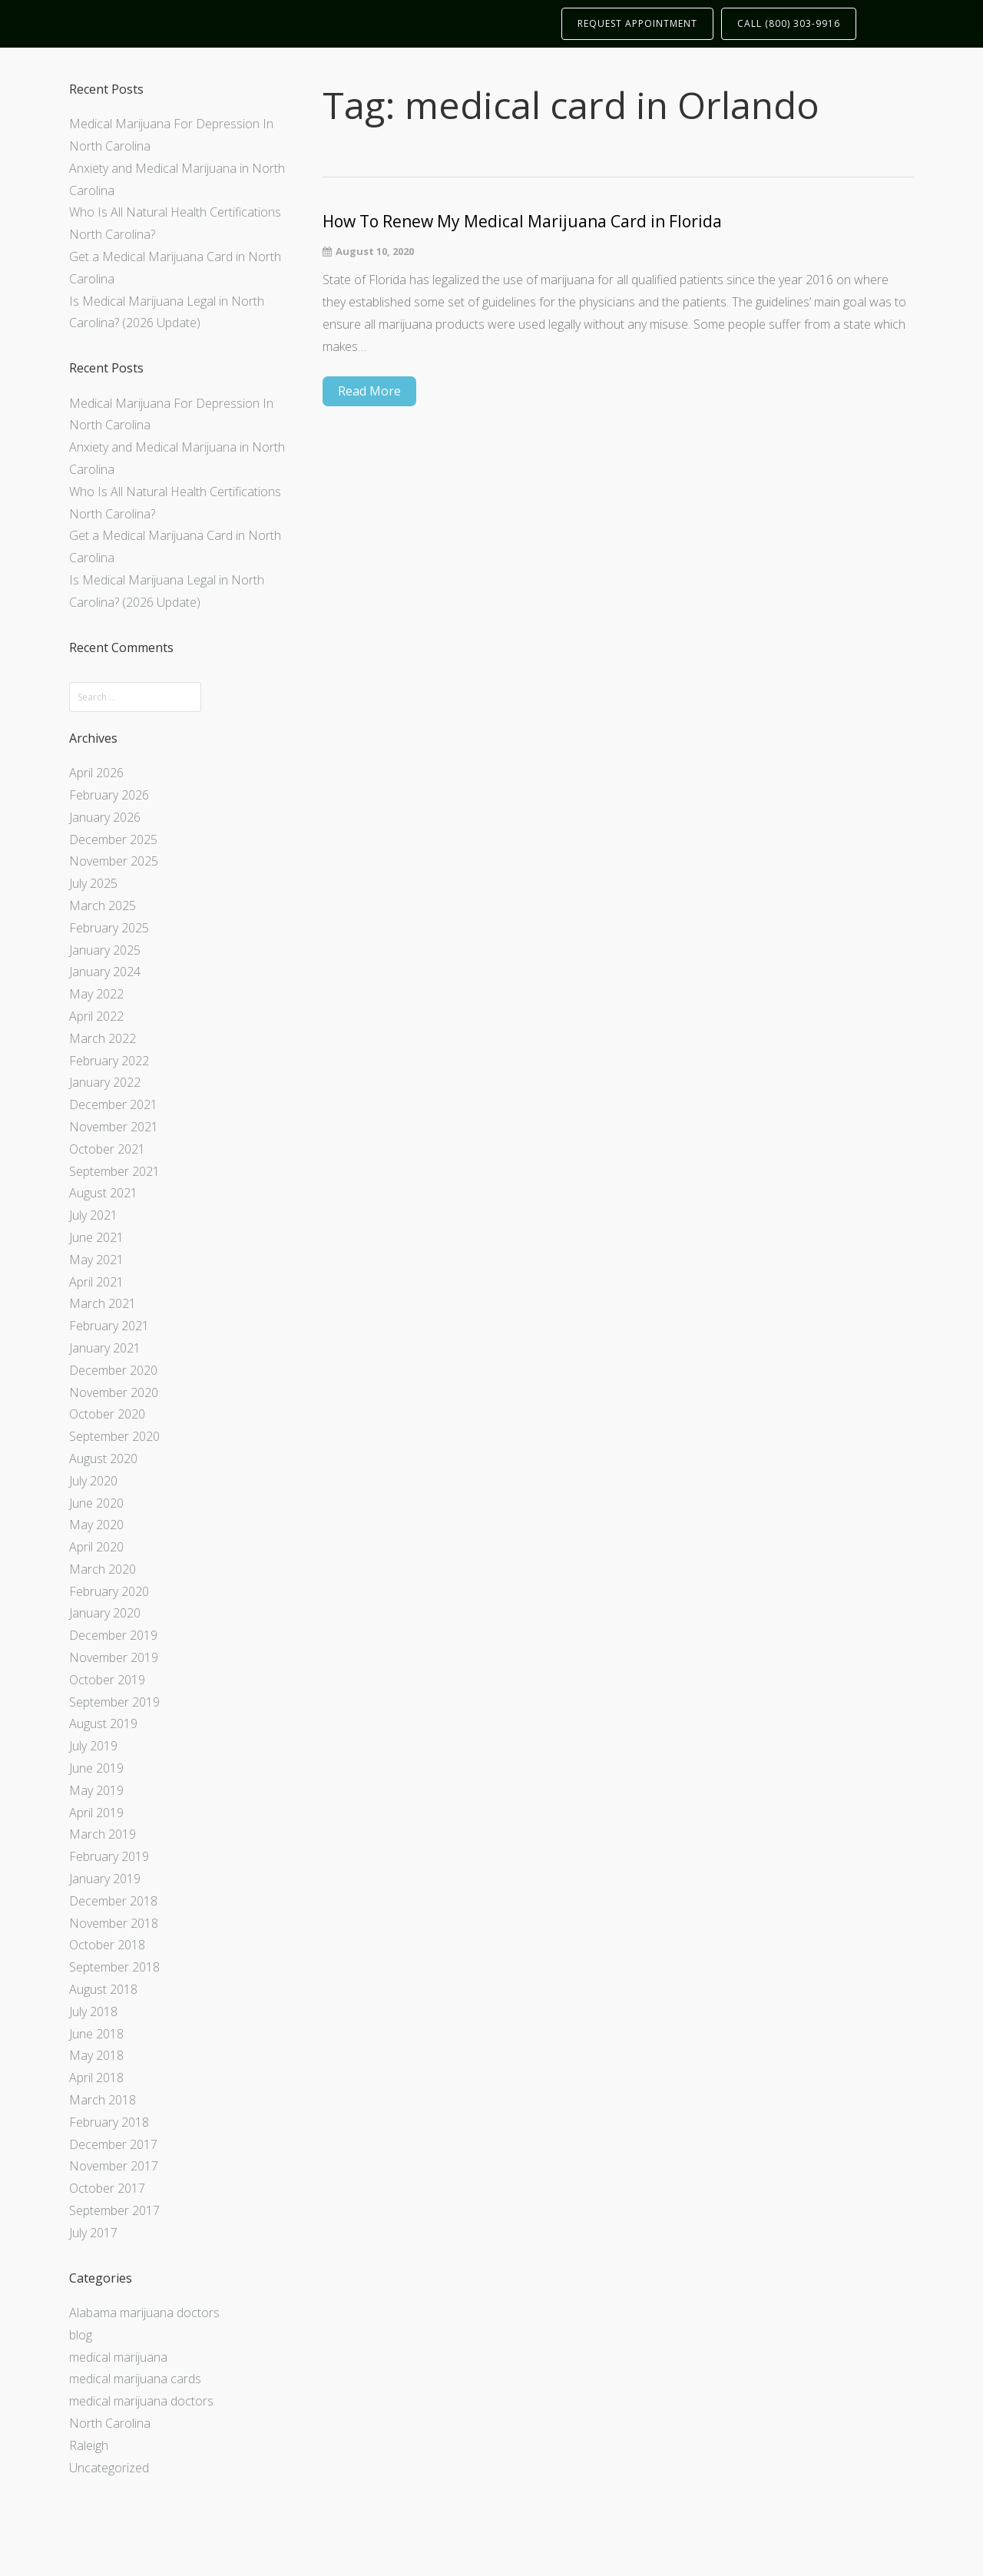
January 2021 (105, 1347)
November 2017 (113, 2165)
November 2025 (113, 861)
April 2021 (96, 1281)
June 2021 (96, 1237)
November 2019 (113, 1657)
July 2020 (93, 1480)
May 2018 (96, 2055)
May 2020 (96, 1524)
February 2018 (109, 2122)
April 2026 (96, 772)
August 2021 (103, 1192)
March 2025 (102, 905)
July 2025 (93, 883)
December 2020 (113, 1370)
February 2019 (109, 1856)
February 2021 (109, 1325)
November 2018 (113, 1923)
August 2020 (103, 1458)
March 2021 (102, 1303)
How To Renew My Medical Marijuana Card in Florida (522, 221)
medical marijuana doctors (141, 2400)
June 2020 (96, 1503)
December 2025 (113, 839)
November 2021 (113, 1126)
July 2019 (93, 1745)
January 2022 (105, 1082)
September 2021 (114, 1171)
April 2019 (96, 1812)
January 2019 (105, 1878)
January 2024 (105, 971)
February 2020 (109, 1591)
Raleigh (88, 2445)
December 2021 (113, 1104)
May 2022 (96, 993)
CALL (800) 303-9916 (788, 23)
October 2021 (107, 1149)
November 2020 (113, 1392)
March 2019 (102, 1834)
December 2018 (113, 1900)
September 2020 (114, 1436)
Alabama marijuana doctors (144, 2312)
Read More (369, 390)
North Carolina (110, 2423)
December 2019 (113, 1635)
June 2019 (96, 1768)
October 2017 (107, 2188)
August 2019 (103, 1723)
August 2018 (103, 1989)
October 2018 (107, 1944)
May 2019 (96, 1790)
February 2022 (109, 1060)
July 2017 (93, 2232)
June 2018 (96, 2033)
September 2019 (114, 1702)
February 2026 (109, 794)
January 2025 (105, 950)
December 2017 (113, 2144)
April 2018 (96, 2077)
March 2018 (102, 2099)
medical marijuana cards (135, 2378)
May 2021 (96, 1259)
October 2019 (107, 1679)
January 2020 (105, 1612)
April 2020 (96, 1546)
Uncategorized (109, 2467)
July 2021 (93, 1215)
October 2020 (107, 1414)
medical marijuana (118, 2357)
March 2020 (102, 1569)
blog (80, 2334)
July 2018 (93, 2011)
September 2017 (114, 2210)
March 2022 (102, 1038)
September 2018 (114, 1966)
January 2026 (105, 817)
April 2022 (96, 1016)
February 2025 (109, 927)
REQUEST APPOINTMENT (637, 23)
